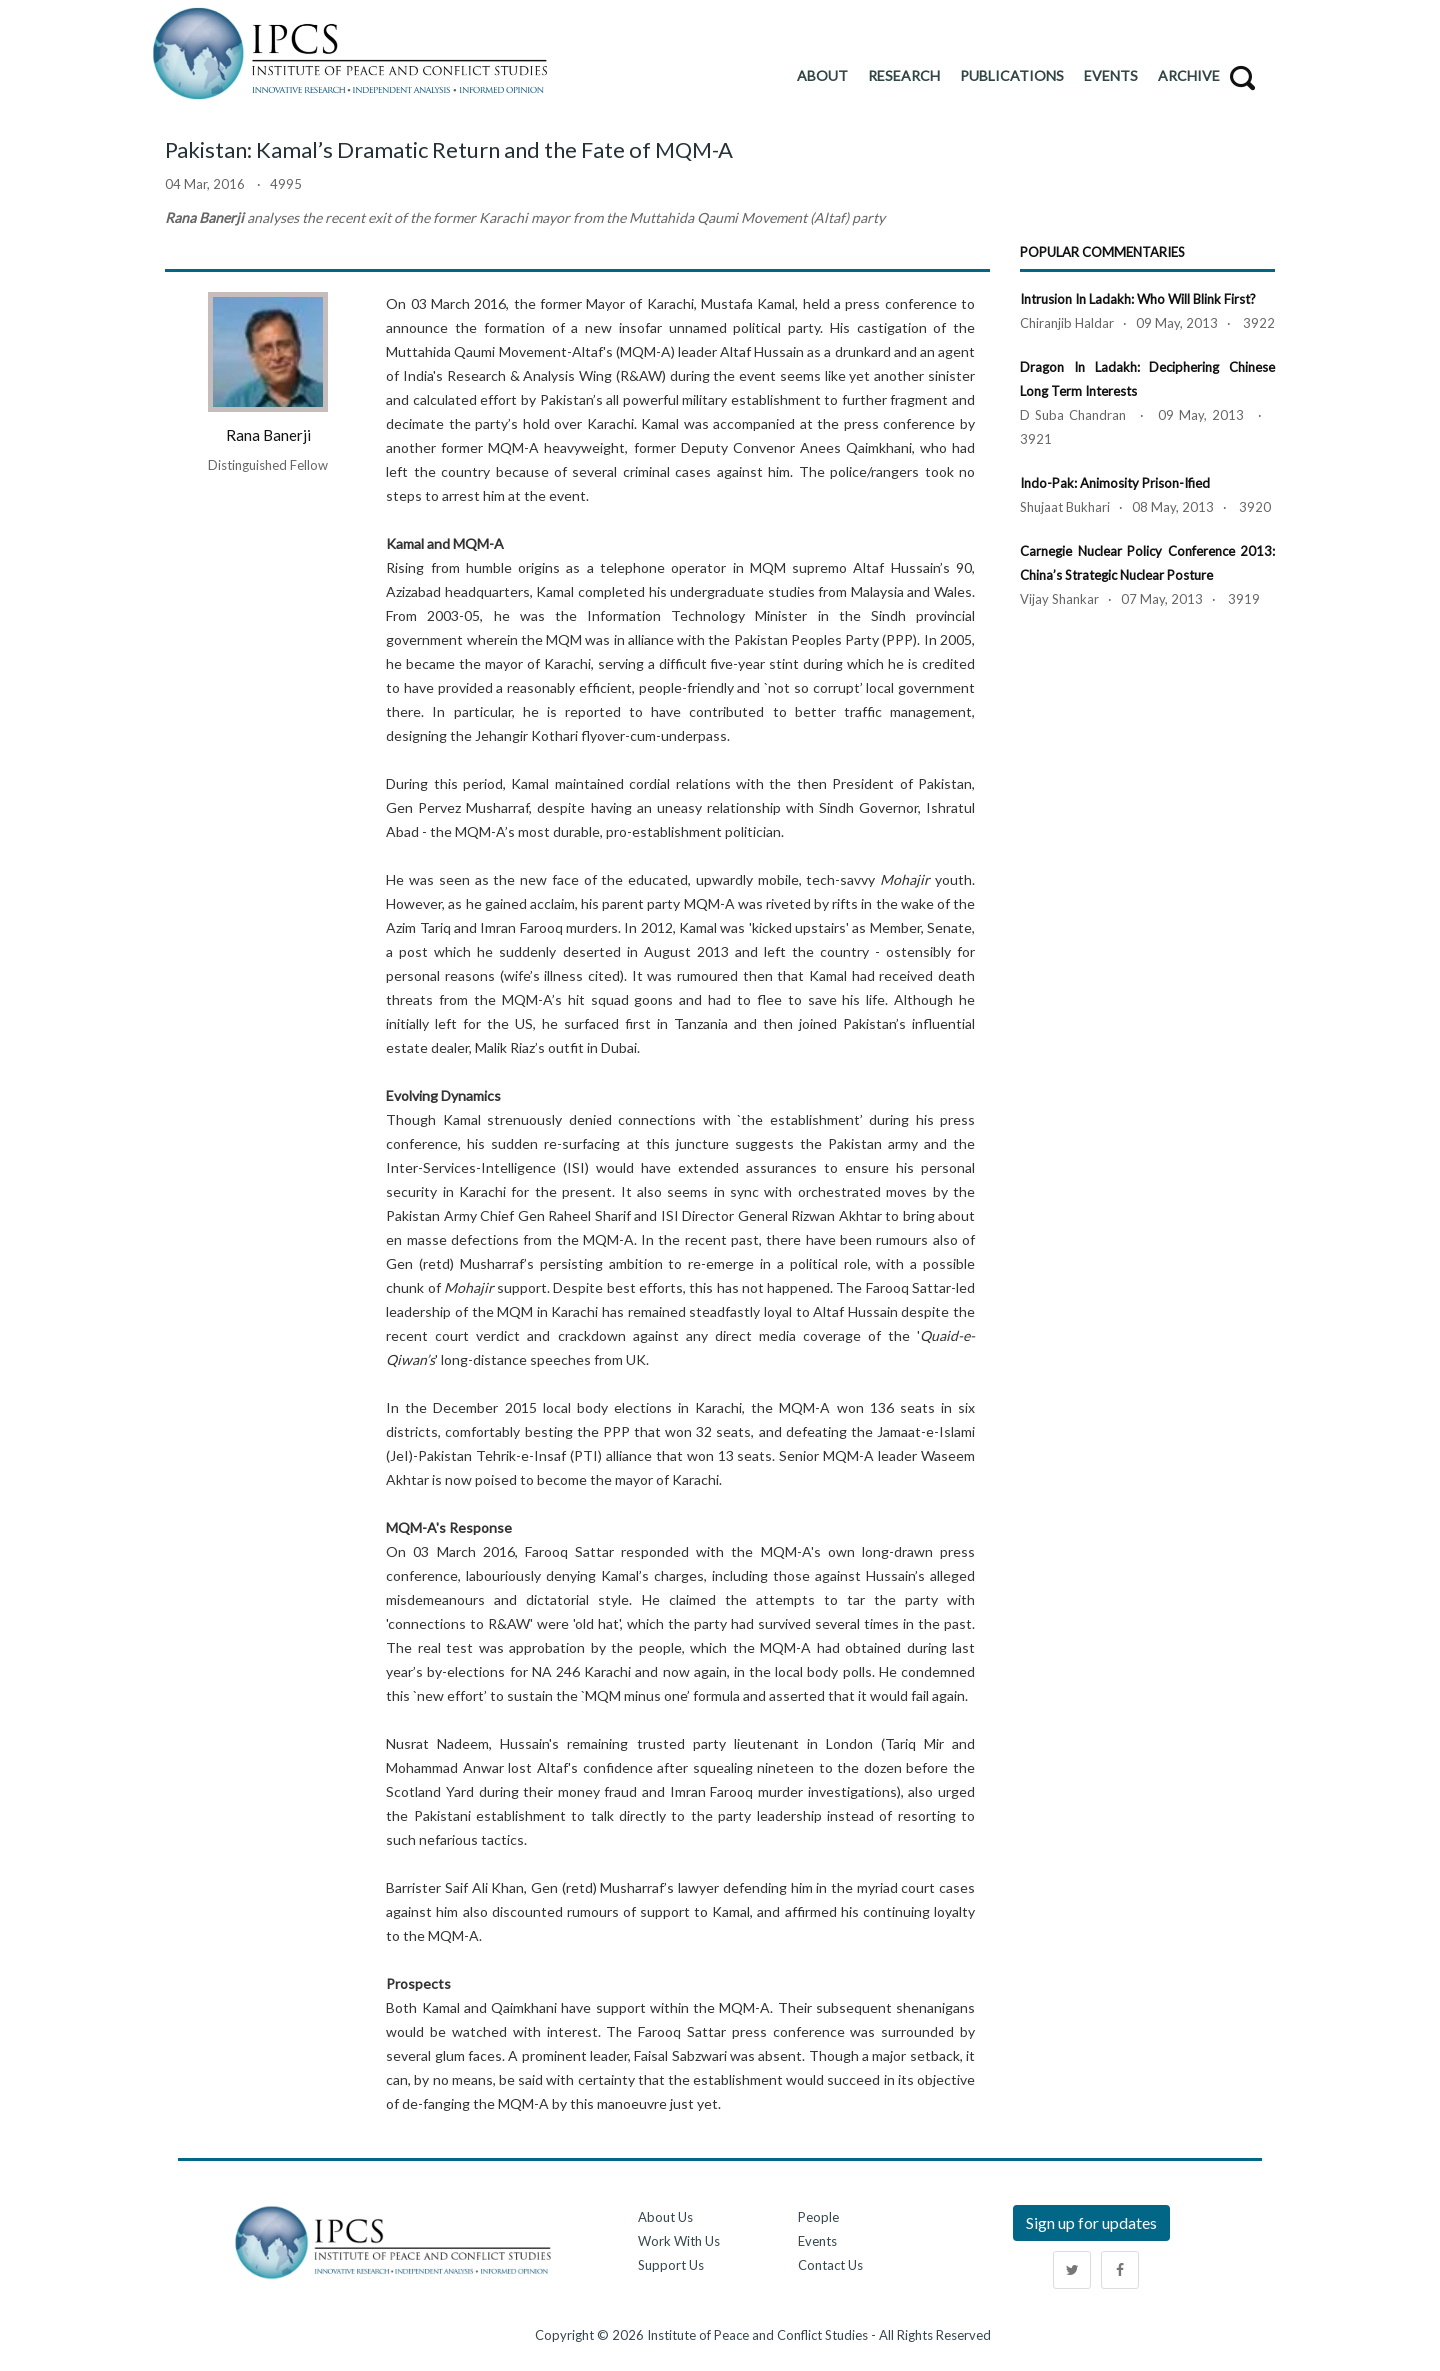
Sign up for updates (1091, 2222)
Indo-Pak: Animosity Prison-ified (1115, 483)
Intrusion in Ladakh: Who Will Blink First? (1138, 299)
